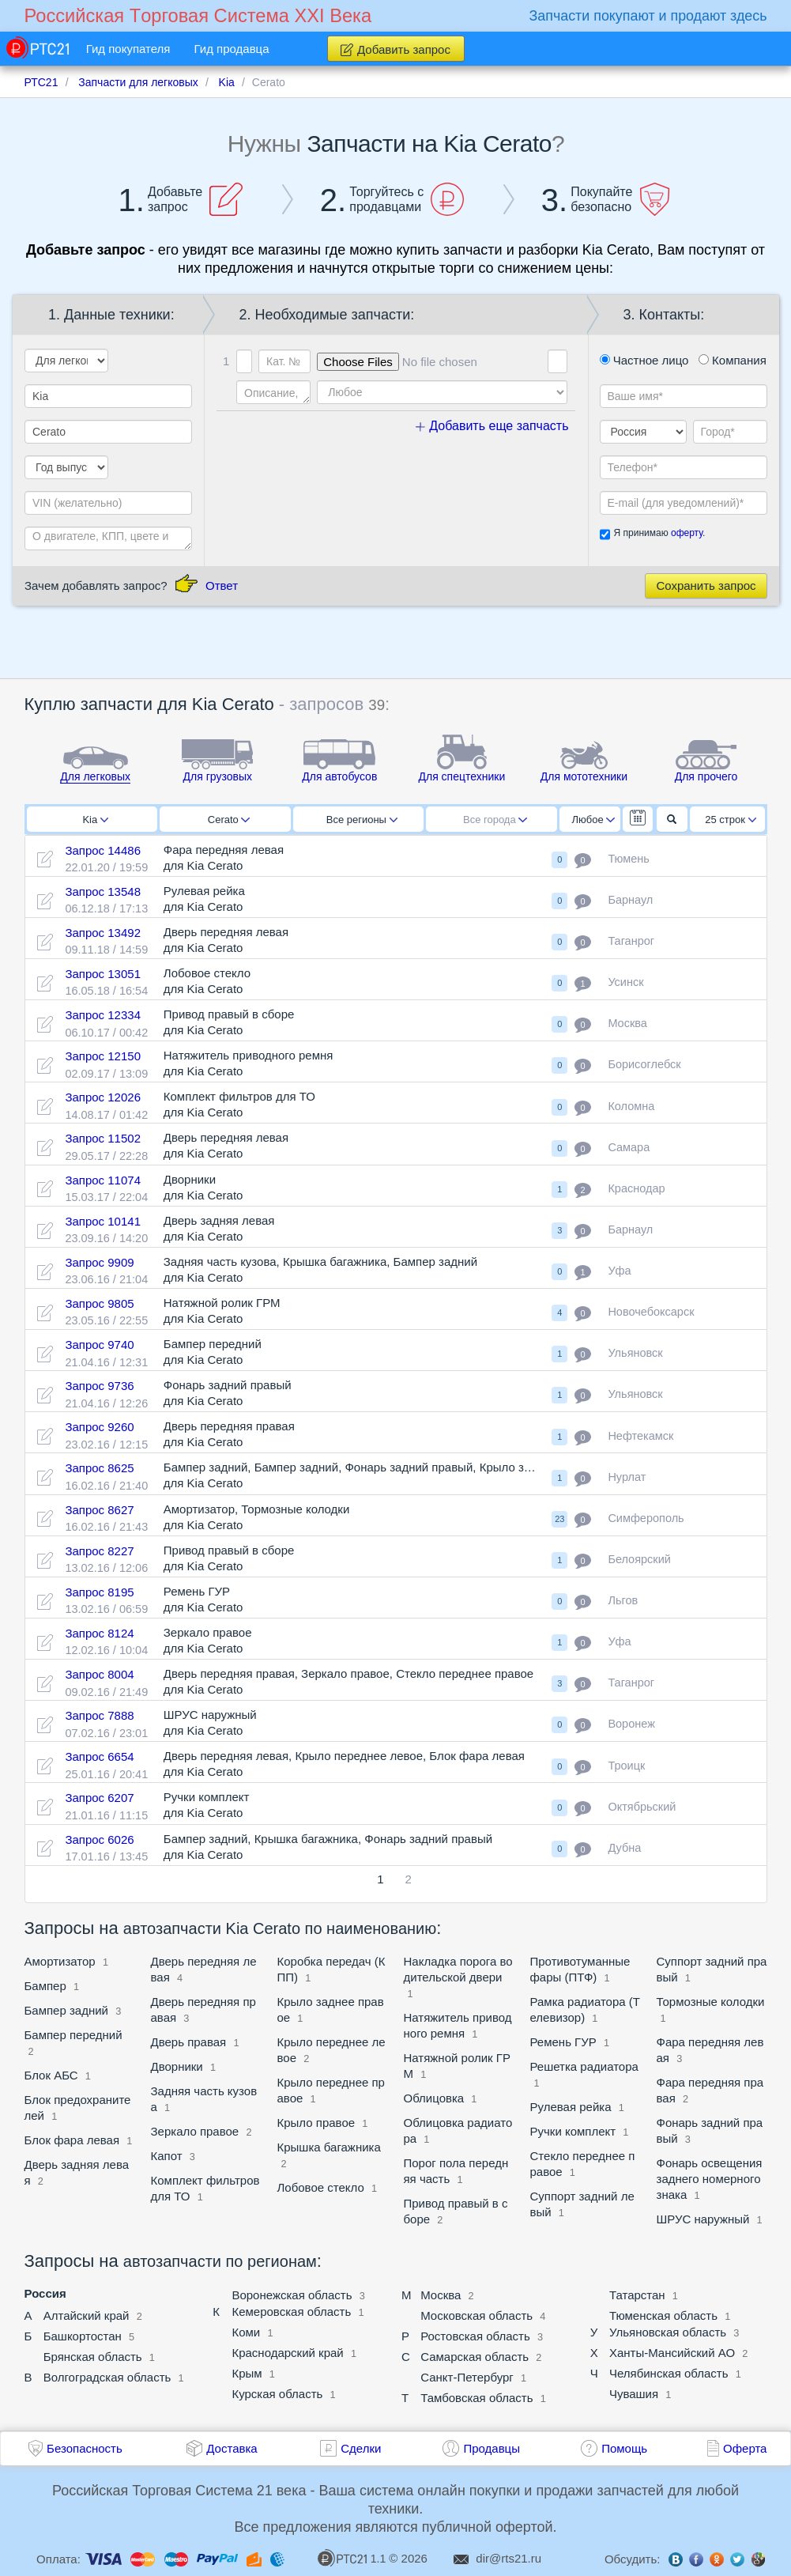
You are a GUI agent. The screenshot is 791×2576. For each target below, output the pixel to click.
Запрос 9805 (99, 1303)
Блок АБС (51, 2075)
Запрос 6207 (99, 1797)
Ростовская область (475, 2336)
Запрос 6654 (99, 1756)
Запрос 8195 (99, 1592)
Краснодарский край (287, 2352)
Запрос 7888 (99, 1715)
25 (730, 819)
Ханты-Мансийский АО (672, 2352)
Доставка (231, 2448)
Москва (440, 2295)
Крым (247, 2373)
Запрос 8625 (99, 1468)
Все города (495, 819)
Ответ (221, 585)
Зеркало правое (195, 2131)
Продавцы (491, 2448)
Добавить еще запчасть (492, 425)
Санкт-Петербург (467, 2377)
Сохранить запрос (705, 585)
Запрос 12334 (103, 1015)
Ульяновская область (667, 2332)
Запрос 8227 (99, 1551)
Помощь (624, 2448)
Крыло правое (316, 2122)
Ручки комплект (573, 2131)
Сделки (361, 2448)
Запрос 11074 (103, 1180)
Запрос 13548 (103, 891)
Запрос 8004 (99, 1674)
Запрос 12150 (103, 1056)
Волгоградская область (107, 2377)
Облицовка (436, 2098)
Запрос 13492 (103, 932)
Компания (733, 360)
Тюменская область (663, 2315)
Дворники (177, 2066)
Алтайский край (86, 2315)
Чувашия (633, 2393)
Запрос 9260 (99, 1426)
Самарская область (474, 2356)
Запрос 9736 (99, 1385)
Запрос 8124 (99, 1633)
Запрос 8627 (99, 1510)
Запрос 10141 (103, 1221)
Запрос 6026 (99, 1839)
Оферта (745, 2448)
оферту (686, 532)
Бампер (45, 1985)
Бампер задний (66, 2010)
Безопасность (84, 2448)
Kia (95, 819)
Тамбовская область (476, 2397)
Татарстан (637, 2295)
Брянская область (92, 2356)
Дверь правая (189, 2042)
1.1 (352, 2558)
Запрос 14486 (103, 850)
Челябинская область (669, 2373)
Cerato (229, 819)
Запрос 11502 (103, 1138)
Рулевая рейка (571, 2106)
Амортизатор (60, 1961)
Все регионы (361, 819)
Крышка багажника (329, 2147)
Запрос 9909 (99, 1262)
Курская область (277, 2393)
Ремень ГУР (563, 2042)
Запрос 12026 (103, 1097)
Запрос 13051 (103, 973)
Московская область (476, 2315)
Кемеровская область (291, 2311)
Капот (167, 2155)
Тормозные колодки (711, 2001)
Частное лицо (644, 360)
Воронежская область (292, 2295)
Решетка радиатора (584, 2066)
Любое (593, 819)
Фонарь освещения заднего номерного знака (710, 2178)
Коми (246, 2332)
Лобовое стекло (320, 2187)
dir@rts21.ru (508, 2558)
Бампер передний (73, 2035)
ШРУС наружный (703, 2219)
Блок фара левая (72, 2140)
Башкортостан (82, 2336)
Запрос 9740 (99, 1344)
